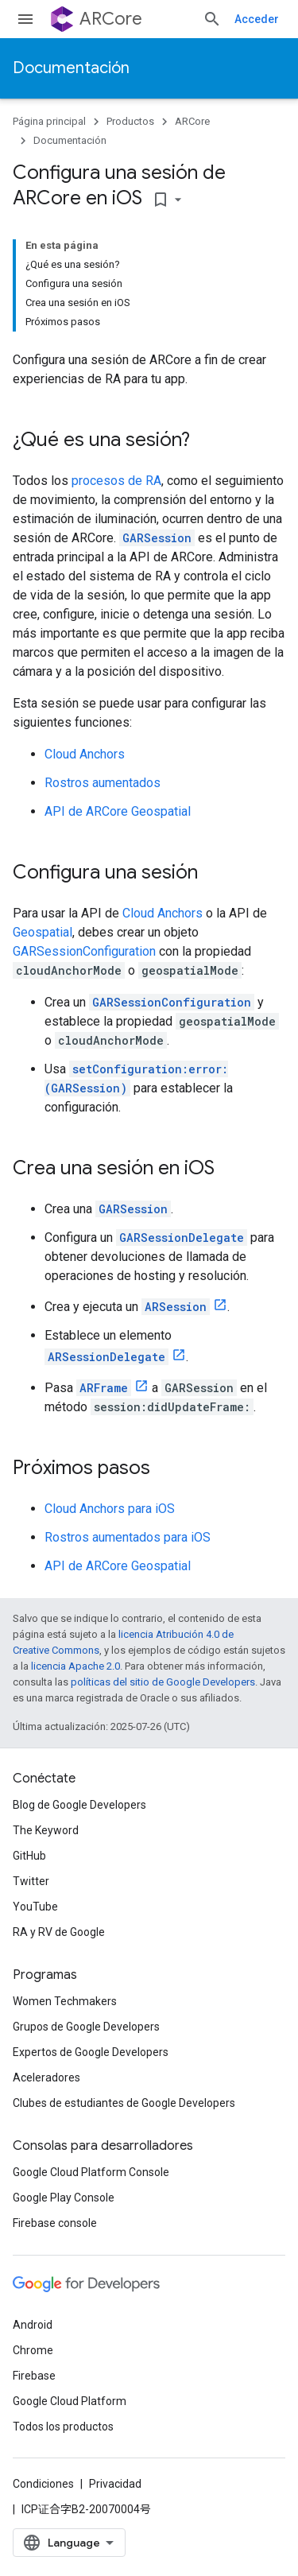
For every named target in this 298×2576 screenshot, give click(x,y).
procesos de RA (116, 480)
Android (32, 2324)
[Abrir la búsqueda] (212, 19)
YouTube (35, 1906)
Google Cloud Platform (69, 2401)
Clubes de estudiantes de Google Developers (124, 2103)
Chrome (33, 2350)
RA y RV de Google (59, 1932)
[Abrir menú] (25, 19)
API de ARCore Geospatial (118, 811)
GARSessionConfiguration (84, 951)
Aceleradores (46, 2077)
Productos (130, 121)
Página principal (49, 121)
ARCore (110, 18)
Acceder (256, 19)
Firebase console (55, 2223)
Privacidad (115, 2483)
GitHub (29, 1855)
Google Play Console (63, 2197)
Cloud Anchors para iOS (110, 1508)
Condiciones (43, 2483)
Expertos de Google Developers (90, 2052)
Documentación (71, 68)
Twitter (31, 1881)
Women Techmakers (65, 2001)
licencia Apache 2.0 (75, 1666)
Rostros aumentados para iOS (128, 1537)
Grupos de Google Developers (86, 2026)
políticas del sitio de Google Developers (163, 1682)
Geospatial (42, 932)
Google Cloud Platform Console (91, 2172)
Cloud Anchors (85, 754)
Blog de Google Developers (79, 1804)
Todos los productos (63, 2426)
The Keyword (46, 1830)
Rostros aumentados (103, 782)
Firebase (34, 2375)
